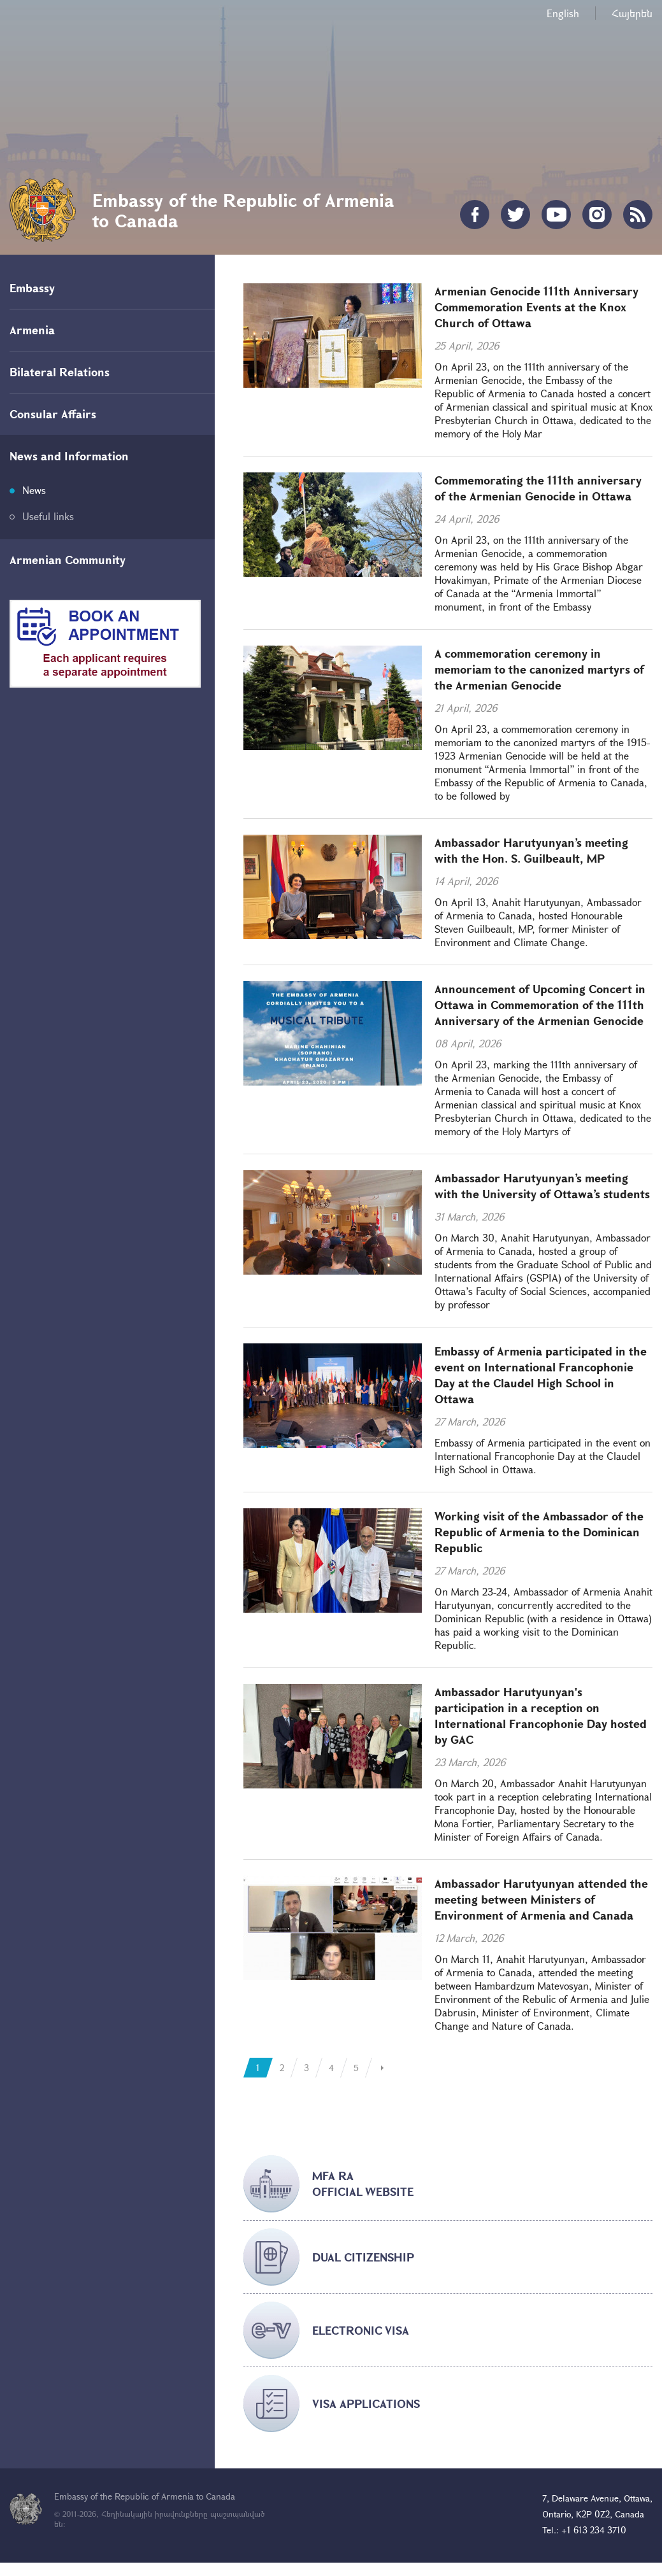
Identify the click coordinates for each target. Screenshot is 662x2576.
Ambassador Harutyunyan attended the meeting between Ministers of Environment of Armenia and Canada (541, 1899)
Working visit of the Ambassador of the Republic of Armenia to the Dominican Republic (539, 1531)
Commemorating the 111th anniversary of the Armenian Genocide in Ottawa (538, 488)
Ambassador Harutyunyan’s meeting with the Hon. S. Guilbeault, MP (531, 850)
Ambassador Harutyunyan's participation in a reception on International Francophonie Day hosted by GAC (541, 1715)
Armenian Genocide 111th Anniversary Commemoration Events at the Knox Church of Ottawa (536, 306)
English (563, 13)
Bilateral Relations (60, 371)
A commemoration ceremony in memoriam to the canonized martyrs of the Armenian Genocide (539, 669)
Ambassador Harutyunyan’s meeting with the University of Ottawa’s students (542, 1185)
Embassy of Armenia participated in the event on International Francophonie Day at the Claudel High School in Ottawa (541, 1374)
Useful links (48, 516)
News (34, 490)
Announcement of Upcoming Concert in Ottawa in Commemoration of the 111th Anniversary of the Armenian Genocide (540, 1004)
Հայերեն (632, 13)
